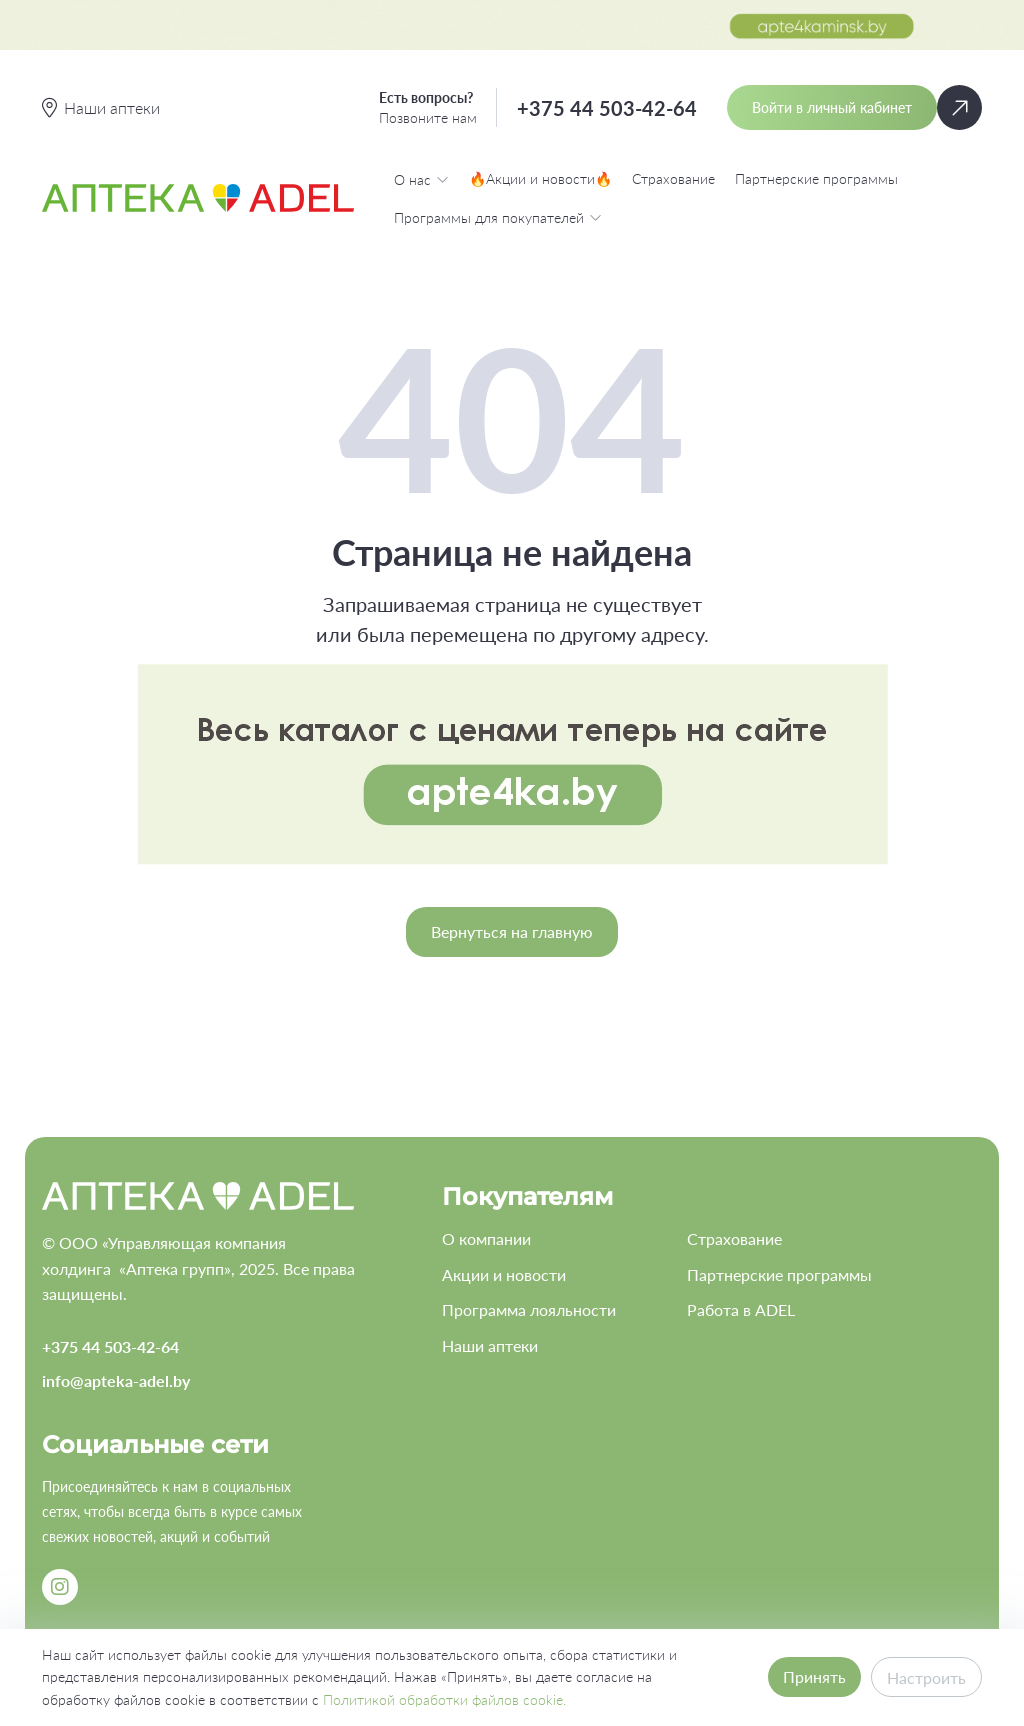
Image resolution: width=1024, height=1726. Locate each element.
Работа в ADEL (741, 1309)
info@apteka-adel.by (116, 1380)
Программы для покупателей (498, 217)
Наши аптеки (490, 1345)
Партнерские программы (816, 178)
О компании (486, 1238)
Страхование (673, 178)
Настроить (926, 1677)
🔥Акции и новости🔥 (540, 178)
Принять (814, 1676)
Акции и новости (504, 1274)
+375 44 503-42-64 (607, 108)
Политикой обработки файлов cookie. (444, 1699)
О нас (421, 179)
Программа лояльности (529, 1309)
